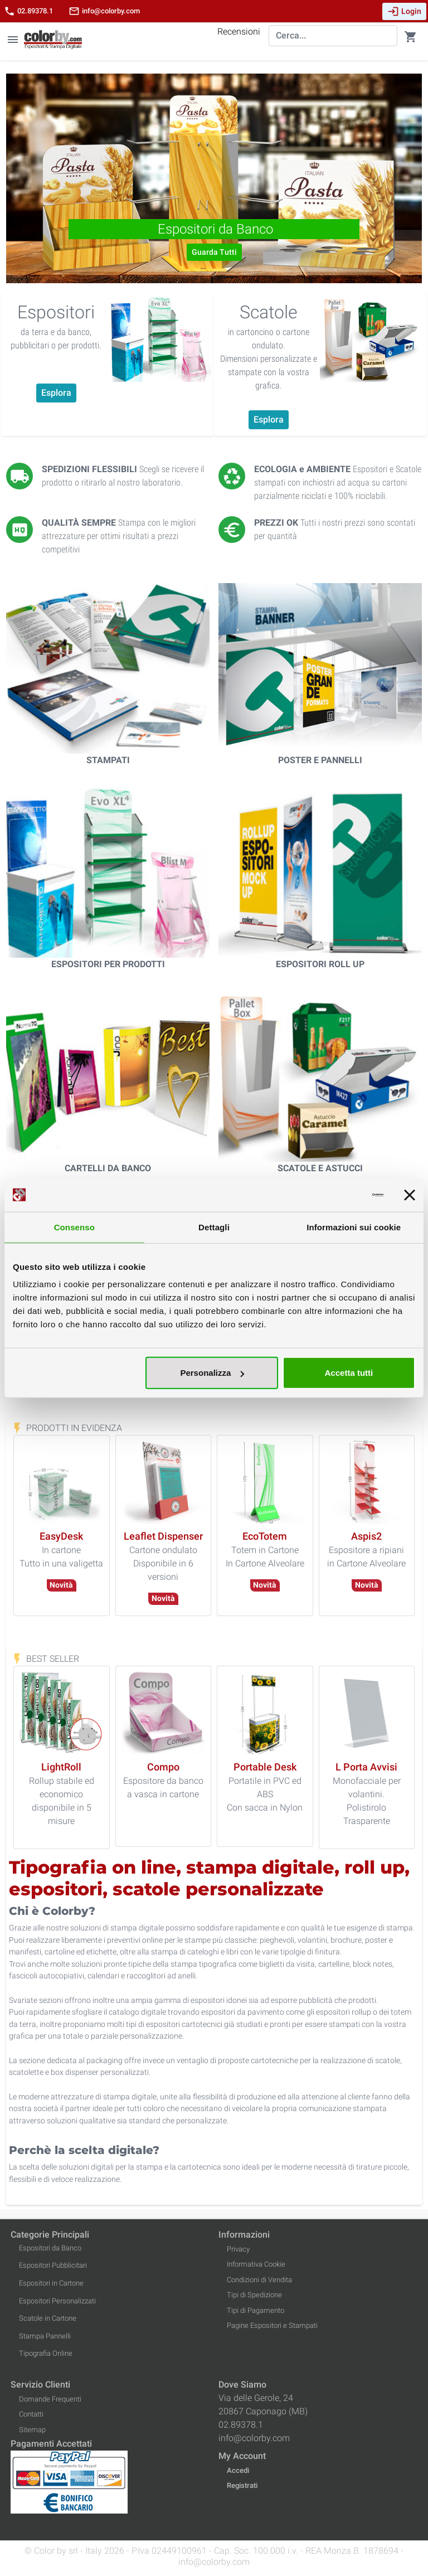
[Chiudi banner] (409, 1194)
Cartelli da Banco (108, 1168)
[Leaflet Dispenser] (163, 1536)
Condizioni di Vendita (259, 2280)
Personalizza (212, 1372)
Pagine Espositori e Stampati (272, 2325)
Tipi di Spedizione (254, 2295)
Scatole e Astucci (320, 1168)
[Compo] (163, 1767)
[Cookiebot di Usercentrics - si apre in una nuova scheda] (334, 1194)
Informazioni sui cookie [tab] (354, 1226)
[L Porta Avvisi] (366, 1767)
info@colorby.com (104, 11)
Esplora (56, 392)
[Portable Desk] (265, 1767)
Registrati (242, 2485)
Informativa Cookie (256, 2264)
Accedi (238, 2470)
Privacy (238, 2249)
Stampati (108, 760)
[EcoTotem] (264, 1536)
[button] (37, 178)
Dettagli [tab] (214, 1226)
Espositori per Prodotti (108, 964)
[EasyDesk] (61, 1536)
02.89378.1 (28, 11)
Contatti (31, 2414)
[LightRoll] (61, 1767)
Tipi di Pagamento (255, 2310)
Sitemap (32, 2429)
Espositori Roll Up (320, 964)
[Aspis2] (366, 1536)
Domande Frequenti (50, 2399)
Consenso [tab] (74, 1226)
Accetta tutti (349, 1372)
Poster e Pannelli (320, 760)
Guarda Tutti (214, 252)
